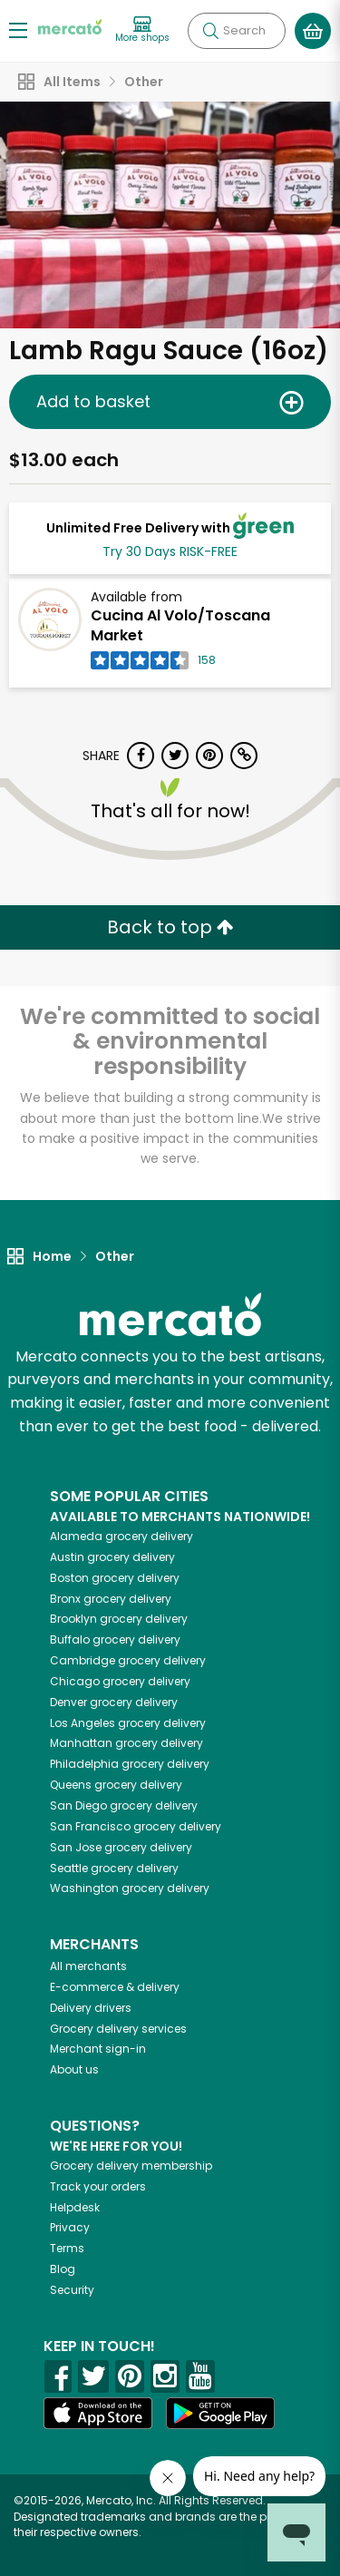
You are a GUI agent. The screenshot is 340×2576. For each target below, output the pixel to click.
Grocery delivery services (118, 2028)
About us (74, 2069)
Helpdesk (75, 2207)
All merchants (88, 1966)
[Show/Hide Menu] (18, 29)
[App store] (98, 2413)
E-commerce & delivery (115, 1987)
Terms (67, 2248)
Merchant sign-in (98, 2048)
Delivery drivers (90, 2007)
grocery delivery (121, 1536)
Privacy (70, 2227)
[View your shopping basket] (313, 31)
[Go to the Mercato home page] (70, 26)
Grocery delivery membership (131, 2165)
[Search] (237, 31)
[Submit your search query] (210, 31)
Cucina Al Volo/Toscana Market (180, 626)
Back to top (170, 927)
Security (72, 2290)
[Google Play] (220, 2413)
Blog (62, 2269)
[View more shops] (142, 30)
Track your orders (98, 2186)
